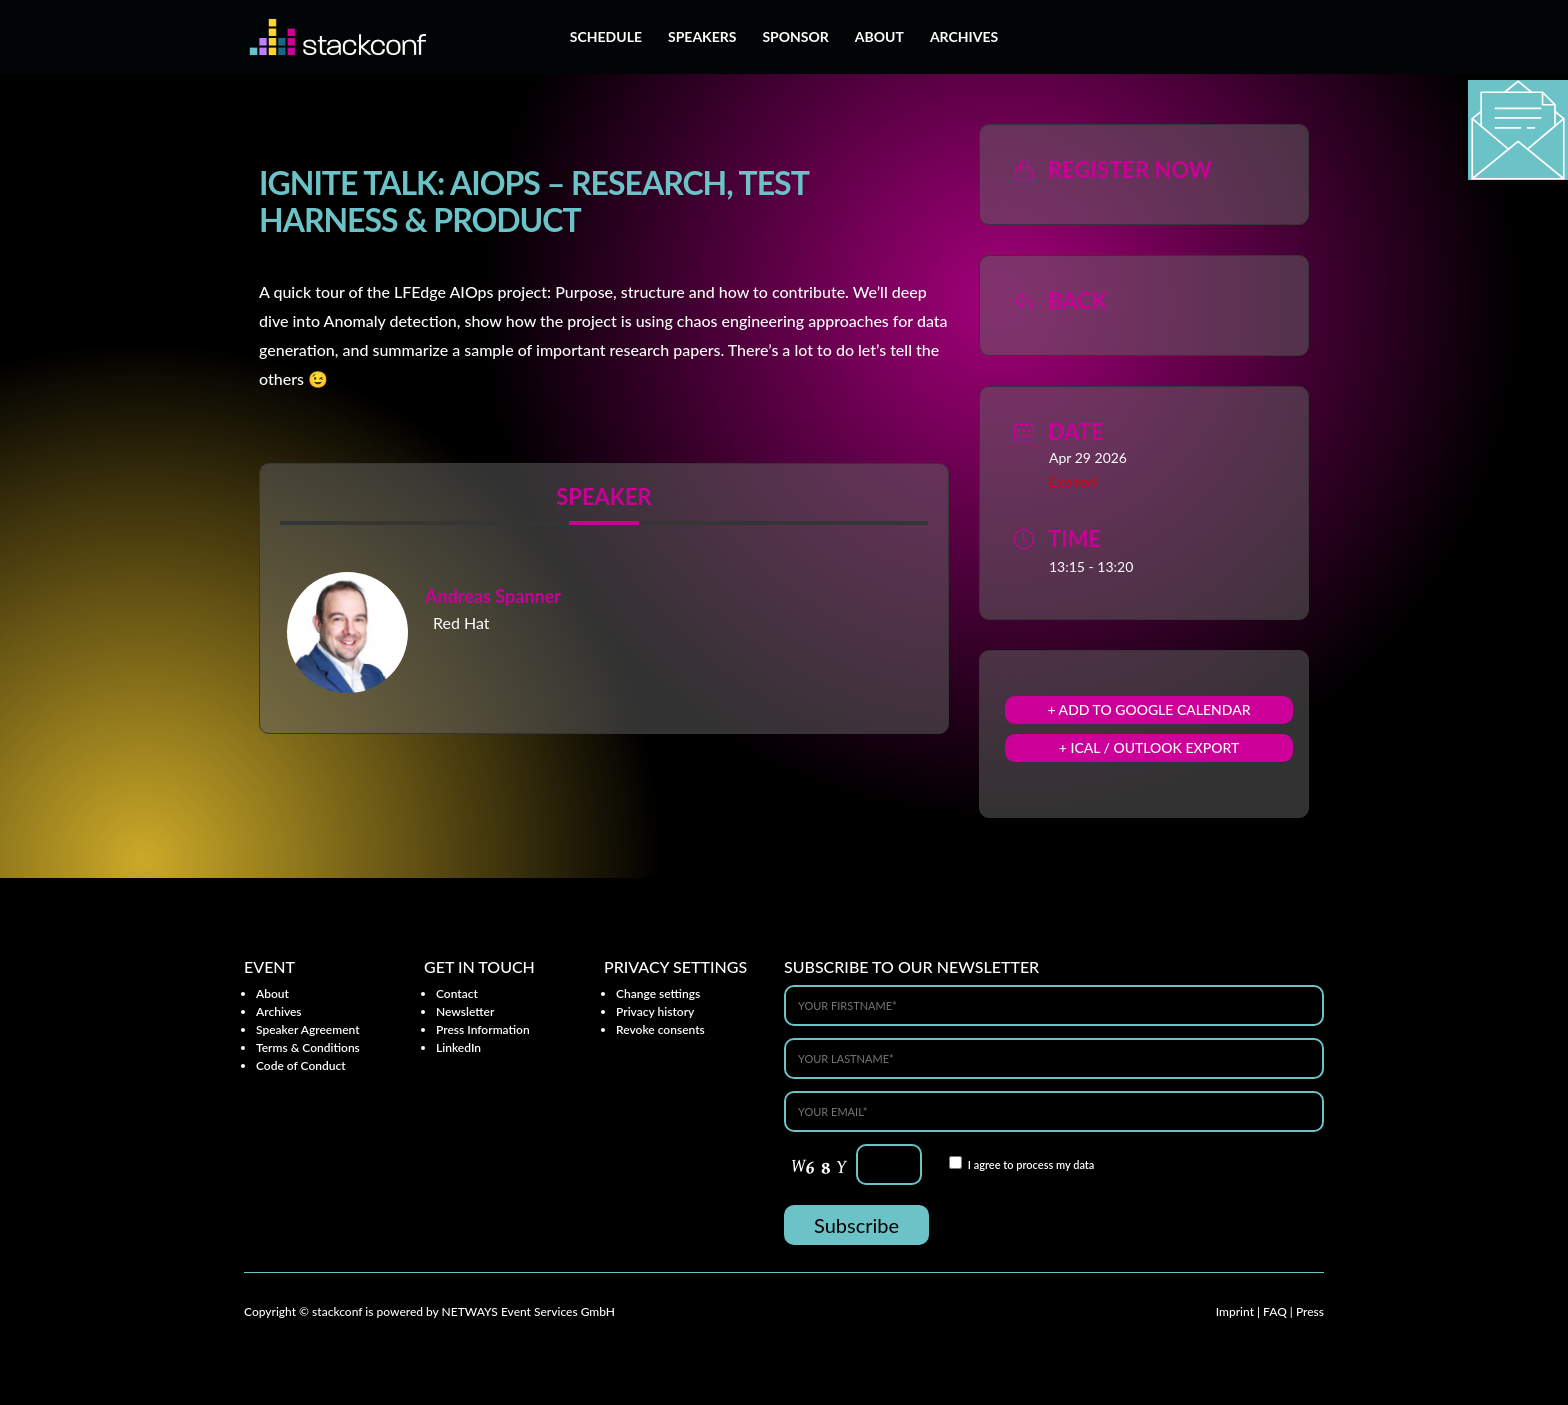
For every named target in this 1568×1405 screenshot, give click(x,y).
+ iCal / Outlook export (1149, 747)
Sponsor (795, 37)
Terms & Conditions (308, 1047)
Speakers (702, 37)
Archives (964, 37)
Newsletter (465, 1011)
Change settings (658, 993)
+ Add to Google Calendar (1148, 709)
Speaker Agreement (308, 1029)
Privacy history (655, 1011)
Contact (457, 993)
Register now (1130, 169)
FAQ (1275, 1311)
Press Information (483, 1029)
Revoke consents (660, 1029)
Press (1310, 1311)
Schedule (606, 37)
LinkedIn (458, 1047)
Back (1077, 300)
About (879, 37)
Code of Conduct (301, 1065)
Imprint (1235, 1311)
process (1034, 1164)
